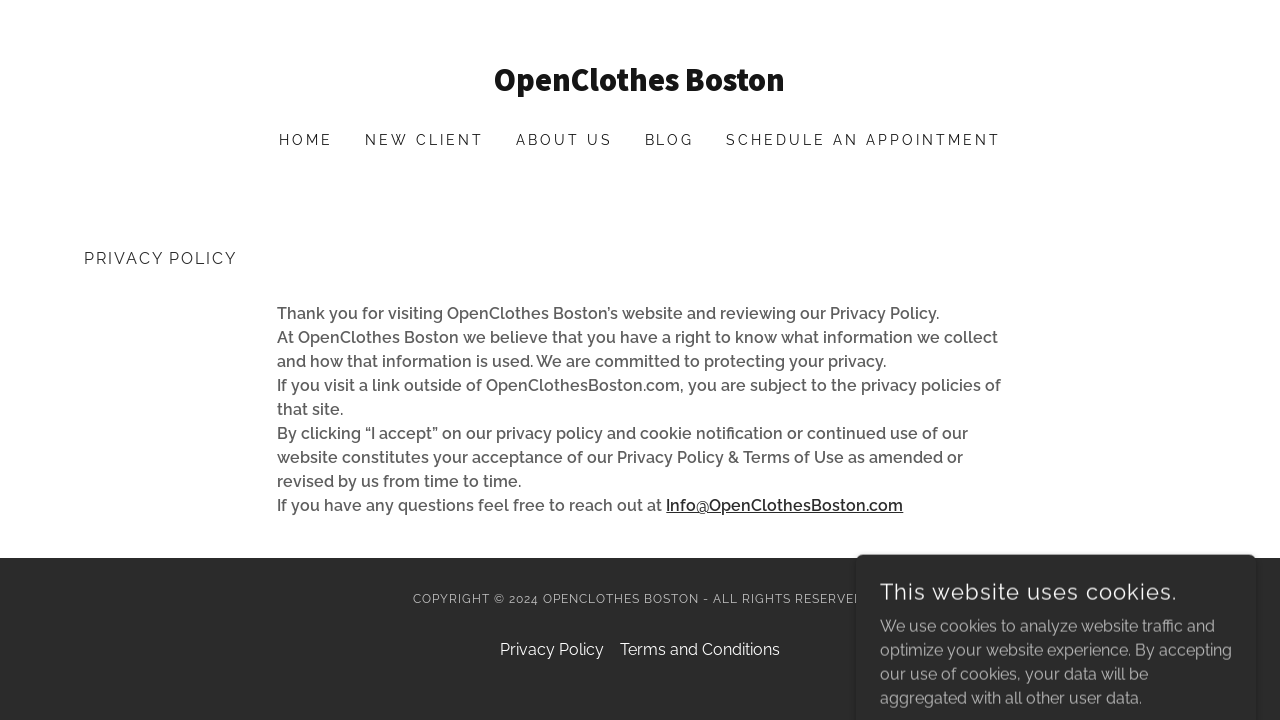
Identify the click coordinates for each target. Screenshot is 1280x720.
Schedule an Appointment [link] (863, 140)
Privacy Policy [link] (552, 649)
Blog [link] (670, 140)
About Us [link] (564, 140)
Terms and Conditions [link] (700, 649)
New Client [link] (424, 140)
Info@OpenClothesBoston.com (784, 505)
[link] (640, 85)
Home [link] (306, 140)
